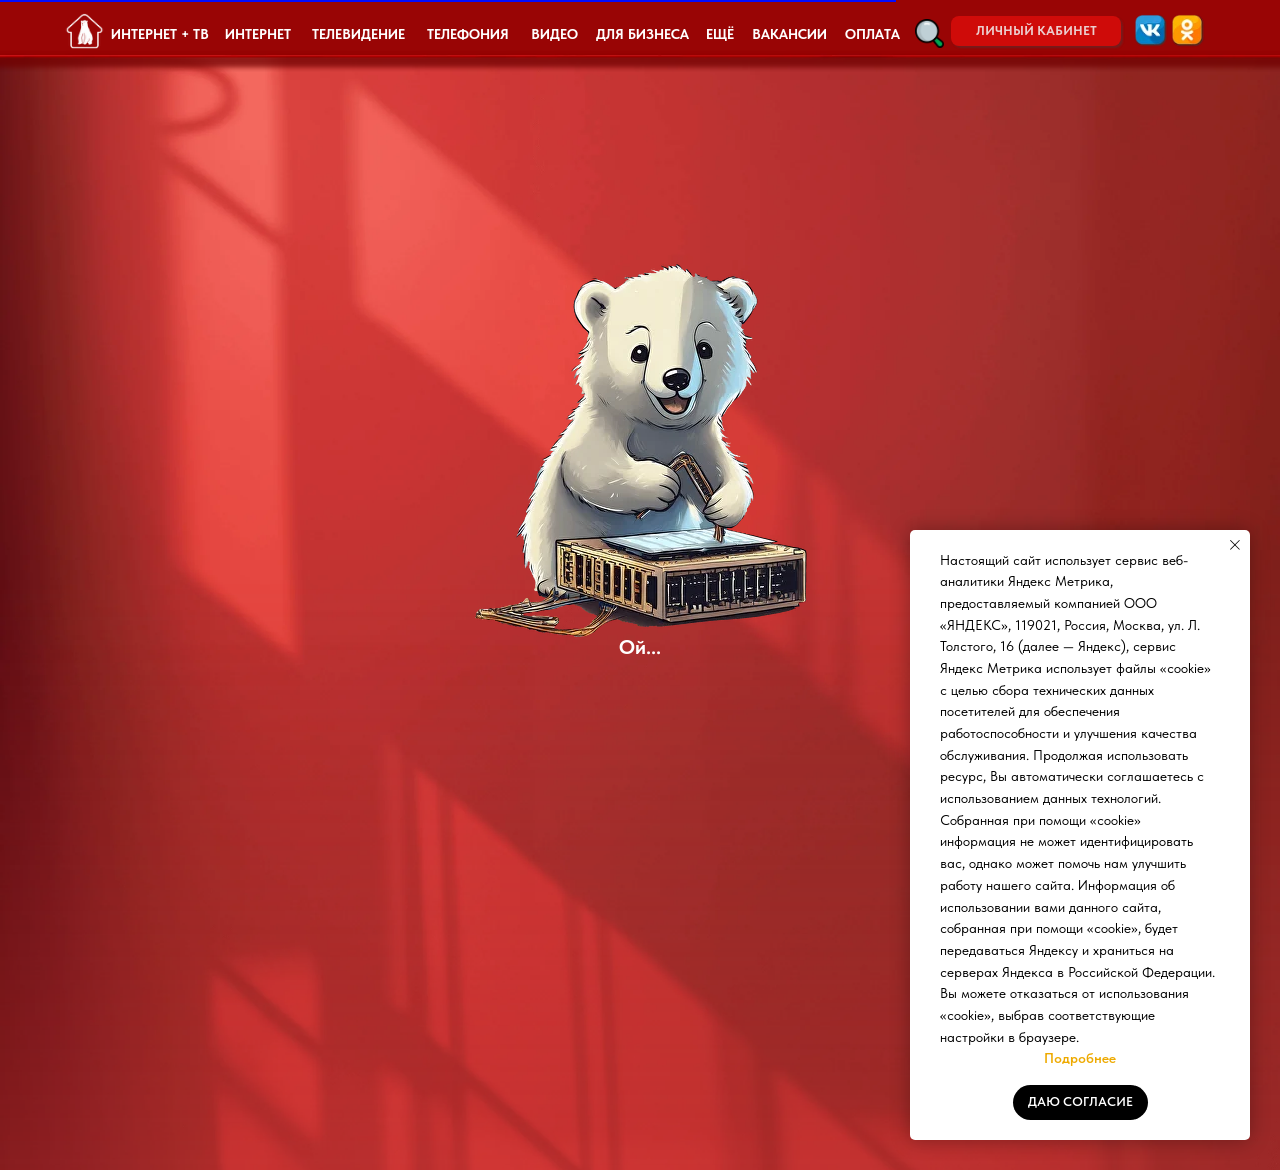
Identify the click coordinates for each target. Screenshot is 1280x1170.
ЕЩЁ (720, 34)
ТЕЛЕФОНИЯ (468, 34)
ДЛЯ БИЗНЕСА (642, 34)
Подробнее (1080, 1058)
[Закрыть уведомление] (1235, 545)
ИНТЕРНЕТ (258, 34)
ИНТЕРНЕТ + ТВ (160, 34)
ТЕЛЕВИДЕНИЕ (358, 34)
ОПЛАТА (872, 34)
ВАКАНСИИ (789, 34)
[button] (929, 33)
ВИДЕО (554, 34)
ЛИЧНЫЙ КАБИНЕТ (1036, 30)
